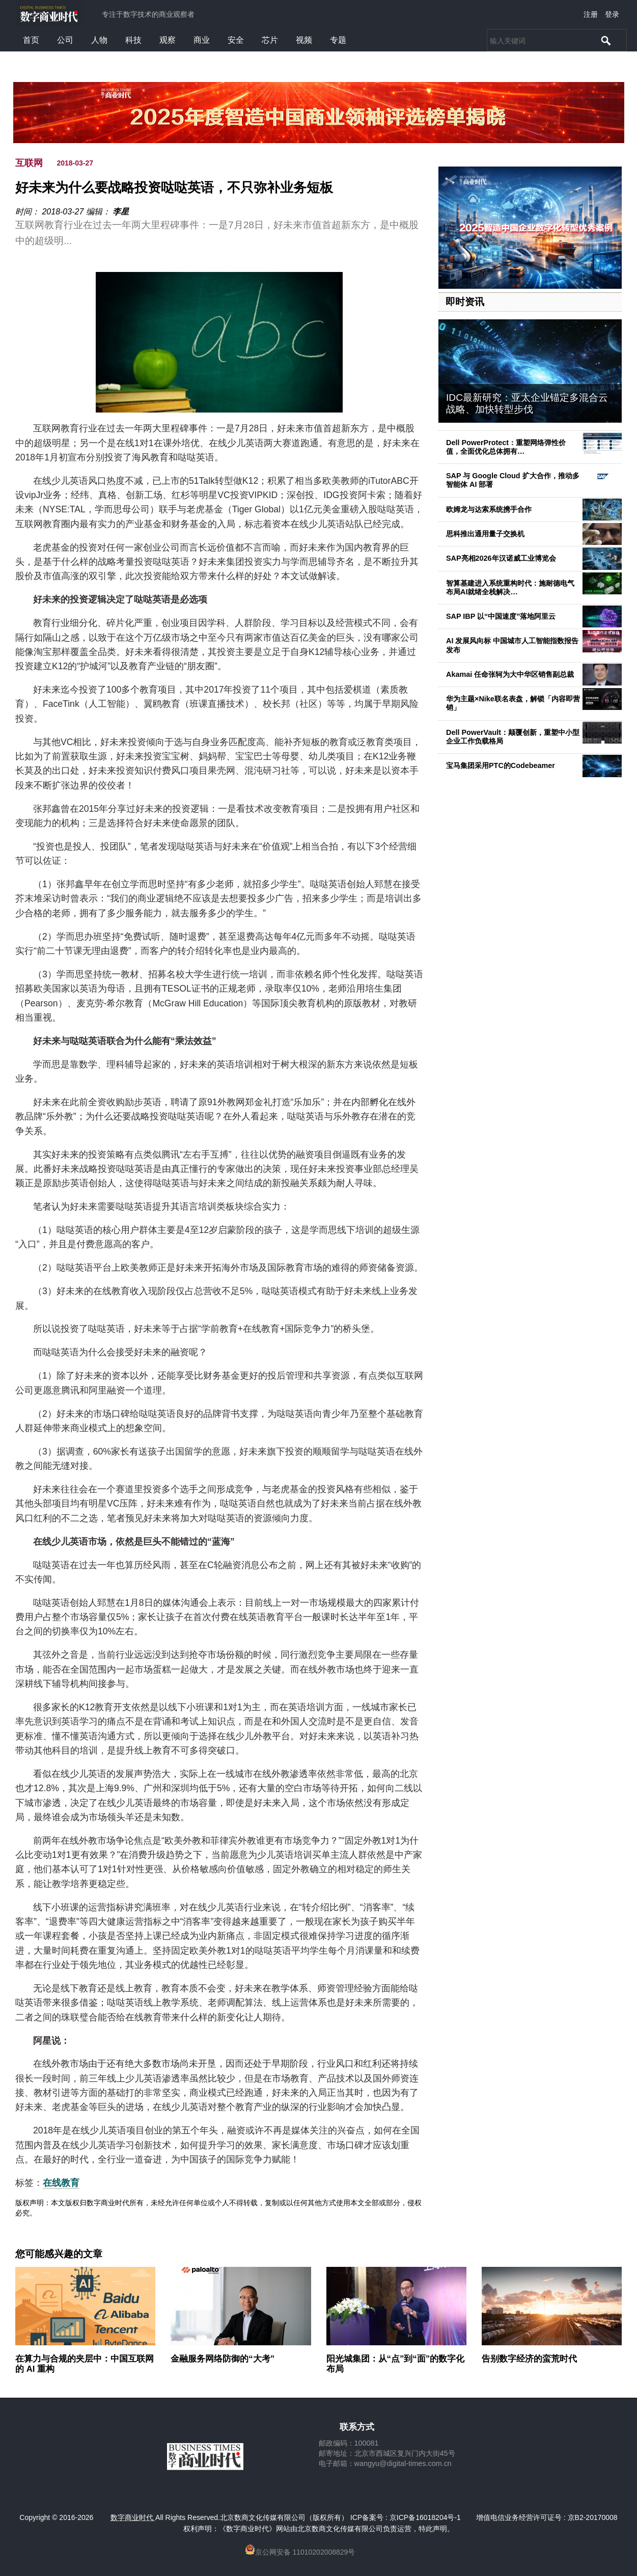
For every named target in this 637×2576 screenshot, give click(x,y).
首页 (31, 40)
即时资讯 (465, 301)
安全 (236, 40)
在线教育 (61, 2183)
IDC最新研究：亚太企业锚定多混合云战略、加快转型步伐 (527, 403)
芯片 (270, 40)
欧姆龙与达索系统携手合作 (489, 509)
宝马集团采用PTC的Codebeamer (500, 765)
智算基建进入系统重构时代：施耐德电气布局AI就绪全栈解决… (510, 587)
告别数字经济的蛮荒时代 (529, 2359)
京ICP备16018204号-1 (425, 2517)
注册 (591, 14)
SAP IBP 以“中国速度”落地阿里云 (501, 616)
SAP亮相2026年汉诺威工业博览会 (501, 558)
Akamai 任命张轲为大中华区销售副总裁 (510, 674)
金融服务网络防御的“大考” (222, 2359)
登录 (612, 14)
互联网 (29, 163)
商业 (201, 40)
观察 (167, 40)
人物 (99, 40)
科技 (133, 40)
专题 (338, 40)
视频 (304, 40)
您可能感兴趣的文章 (58, 2254)
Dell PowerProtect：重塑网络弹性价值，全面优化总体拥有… (506, 447)
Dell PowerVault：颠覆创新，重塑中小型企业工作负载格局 (512, 736)
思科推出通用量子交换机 (485, 534)
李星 (121, 211)
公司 (65, 40)
